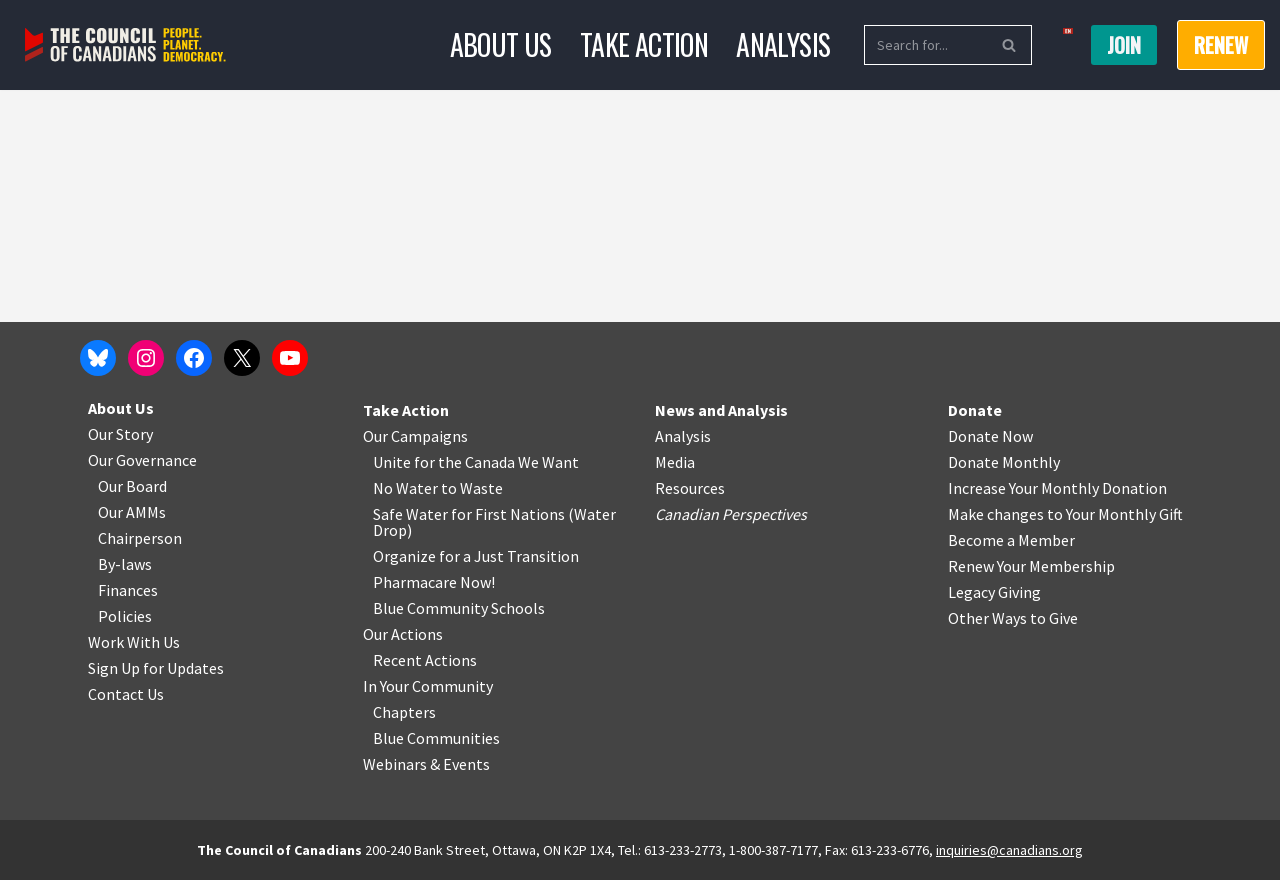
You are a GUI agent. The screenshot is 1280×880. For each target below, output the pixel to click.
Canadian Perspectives (731, 514)
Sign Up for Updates (156, 668)
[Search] (925, 45)
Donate (975, 410)
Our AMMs (132, 512)
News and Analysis (721, 410)
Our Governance (142, 460)
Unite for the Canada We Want (476, 462)
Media (675, 462)
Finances (128, 590)
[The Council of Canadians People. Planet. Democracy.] (125, 45)
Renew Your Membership (1031, 566)
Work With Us (134, 642)
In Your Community (428, 686)
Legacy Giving (994, 592)
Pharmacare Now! (434, 582)
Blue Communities (436, 738)
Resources (690, 488)
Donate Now (990, 436)
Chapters (404, 712)
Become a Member (1011, 540)
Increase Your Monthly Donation (1057, 488)
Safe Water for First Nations (469, 514)
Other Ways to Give (1013, 618)
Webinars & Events (426, 764)
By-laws (125, 564)
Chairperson (140, 538)
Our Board (132, 486)
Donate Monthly (1004, 462)
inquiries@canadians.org (1009, 850)
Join (1124, 45)
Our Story (120, 434)
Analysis (783, 44)
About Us (501, 44)
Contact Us (126, 694)
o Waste (475, 488)
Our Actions (403, 634)
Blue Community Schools (459, 608)
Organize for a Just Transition (476, 556)
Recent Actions (425, 660)
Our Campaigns (415, 436)
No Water (407, 488)
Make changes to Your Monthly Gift (1065, 514)
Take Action (644, 44)
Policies (125, 616)
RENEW (1221, 45)
